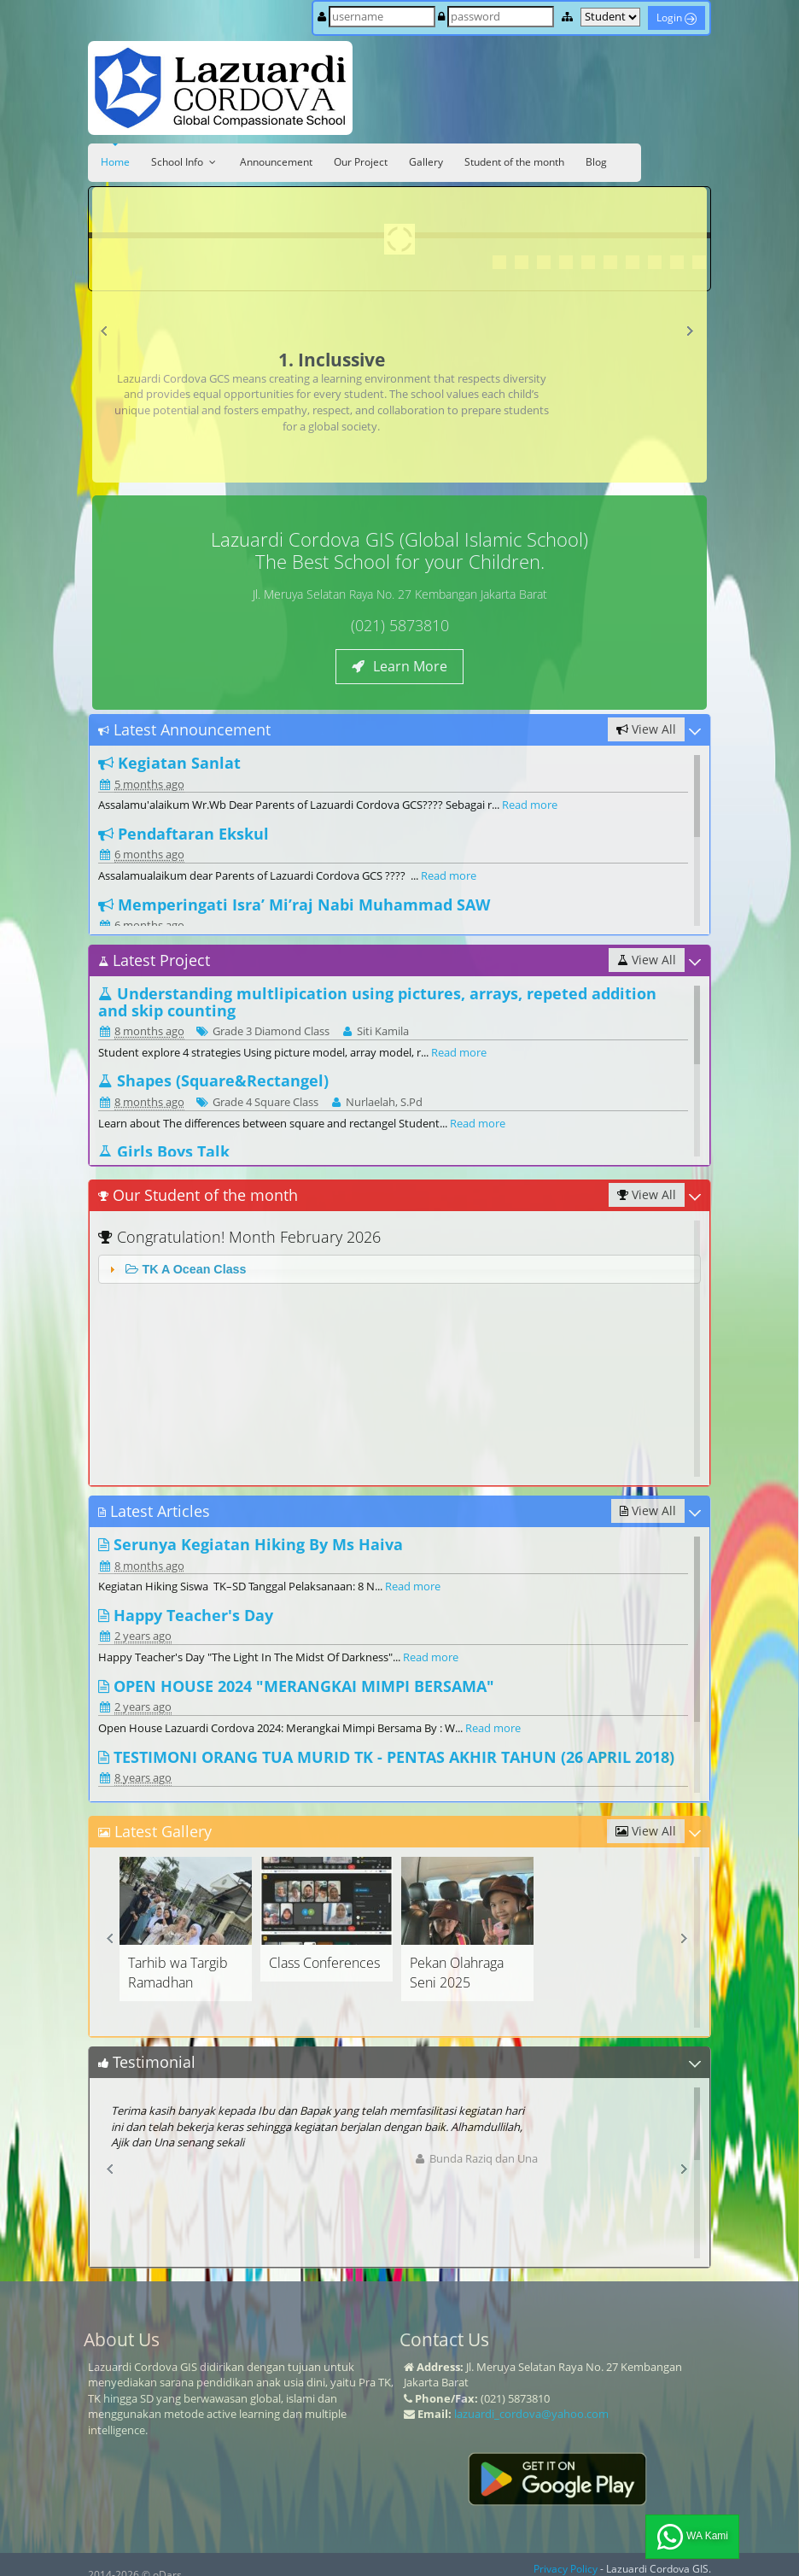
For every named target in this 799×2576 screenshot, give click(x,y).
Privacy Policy (566, 2568)
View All (646, 729)
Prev (108, 334)
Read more (529, 804)
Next (693, 334)
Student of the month (514, 162)
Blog (596, 162)
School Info (185, 162)
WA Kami (692, 2536)
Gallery (426, 162)
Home (115, 162)
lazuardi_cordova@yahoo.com (531, 2413)
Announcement (276, 162)
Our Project (361, 162)
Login (676, 17)
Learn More (399, 666)
